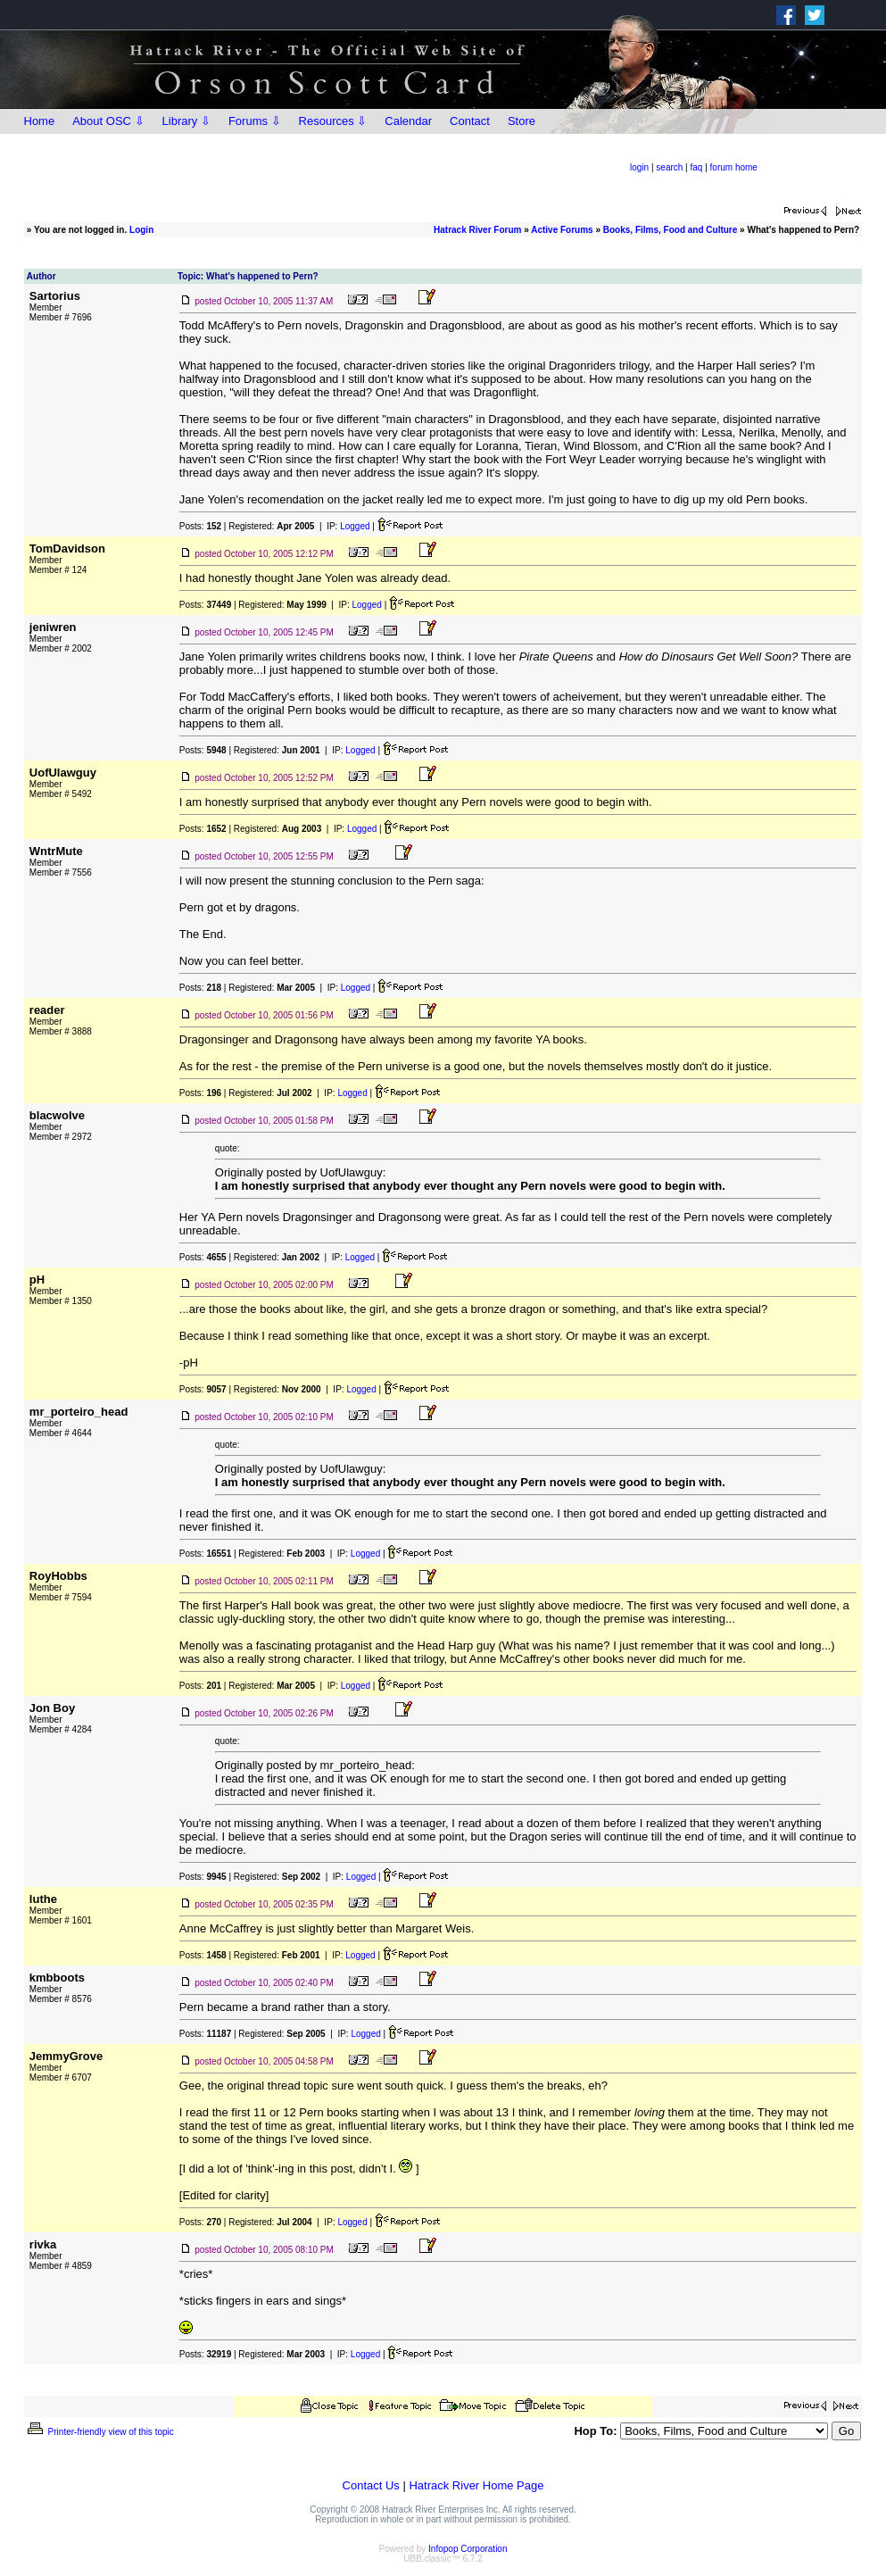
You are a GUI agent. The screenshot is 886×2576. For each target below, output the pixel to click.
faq (697, 167)
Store (521, 121)
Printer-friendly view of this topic (99, 2432)
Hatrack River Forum (477, 230)
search (669, 167)
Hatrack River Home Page (476, 2485)
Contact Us (371, 2485)
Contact (470, 121)
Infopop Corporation (467, 2549)
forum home (734, 167)
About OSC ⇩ (108, 121)
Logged (354, 526)
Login (141, 230)
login (639, 167)
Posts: (200, 526)
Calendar (408, 121)
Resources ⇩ (333, 121)
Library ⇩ (186, 121)
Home (39, 121)
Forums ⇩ (254, 121)
